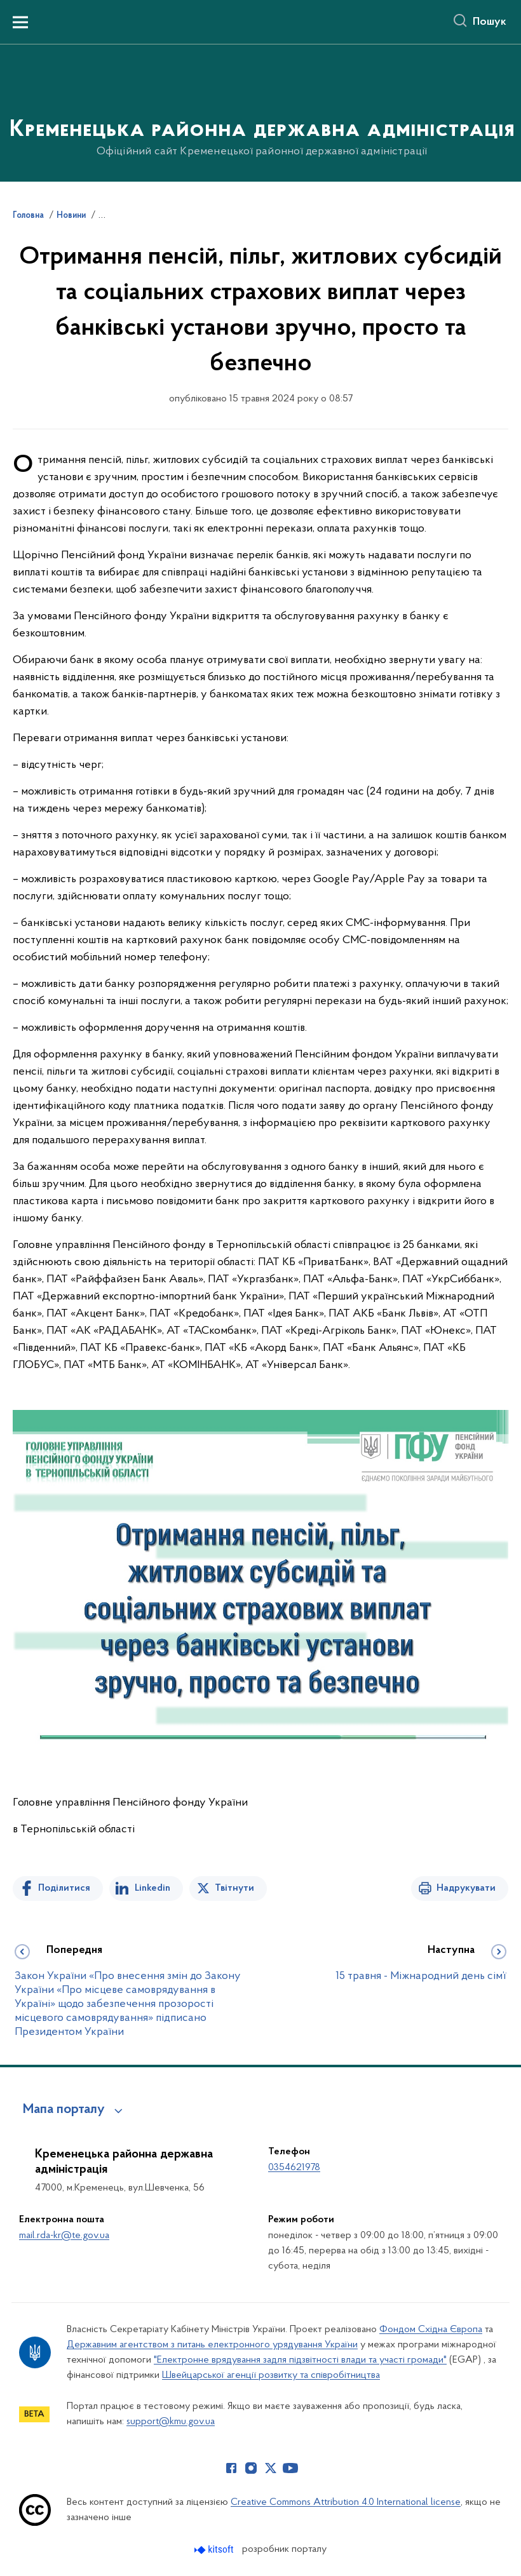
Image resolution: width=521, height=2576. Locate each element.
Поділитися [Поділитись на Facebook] (64, 1888)
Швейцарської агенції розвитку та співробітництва (271, 2375)
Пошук (489, 22)
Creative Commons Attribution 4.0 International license (346, 2502)
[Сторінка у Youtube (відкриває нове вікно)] (290, 2468)
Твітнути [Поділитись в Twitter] (234, 1888)
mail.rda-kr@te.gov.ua (64, 2236)
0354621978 (294, 2168)
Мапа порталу (64, 2110)
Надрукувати (466, 1888)
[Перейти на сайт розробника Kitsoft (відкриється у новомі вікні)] (215, 2549)
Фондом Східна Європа (430, 2329)
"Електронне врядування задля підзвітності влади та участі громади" (300, 2360)
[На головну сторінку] (260, 112)
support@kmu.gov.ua (170, 2422)
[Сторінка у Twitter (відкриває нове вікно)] (270, 2468)
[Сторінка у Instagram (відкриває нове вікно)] (251, 2468)
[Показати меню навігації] (20, 22)
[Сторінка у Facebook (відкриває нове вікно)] (231, 2468)
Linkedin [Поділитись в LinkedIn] (152, 1888)
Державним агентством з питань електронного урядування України (212, 2345)
